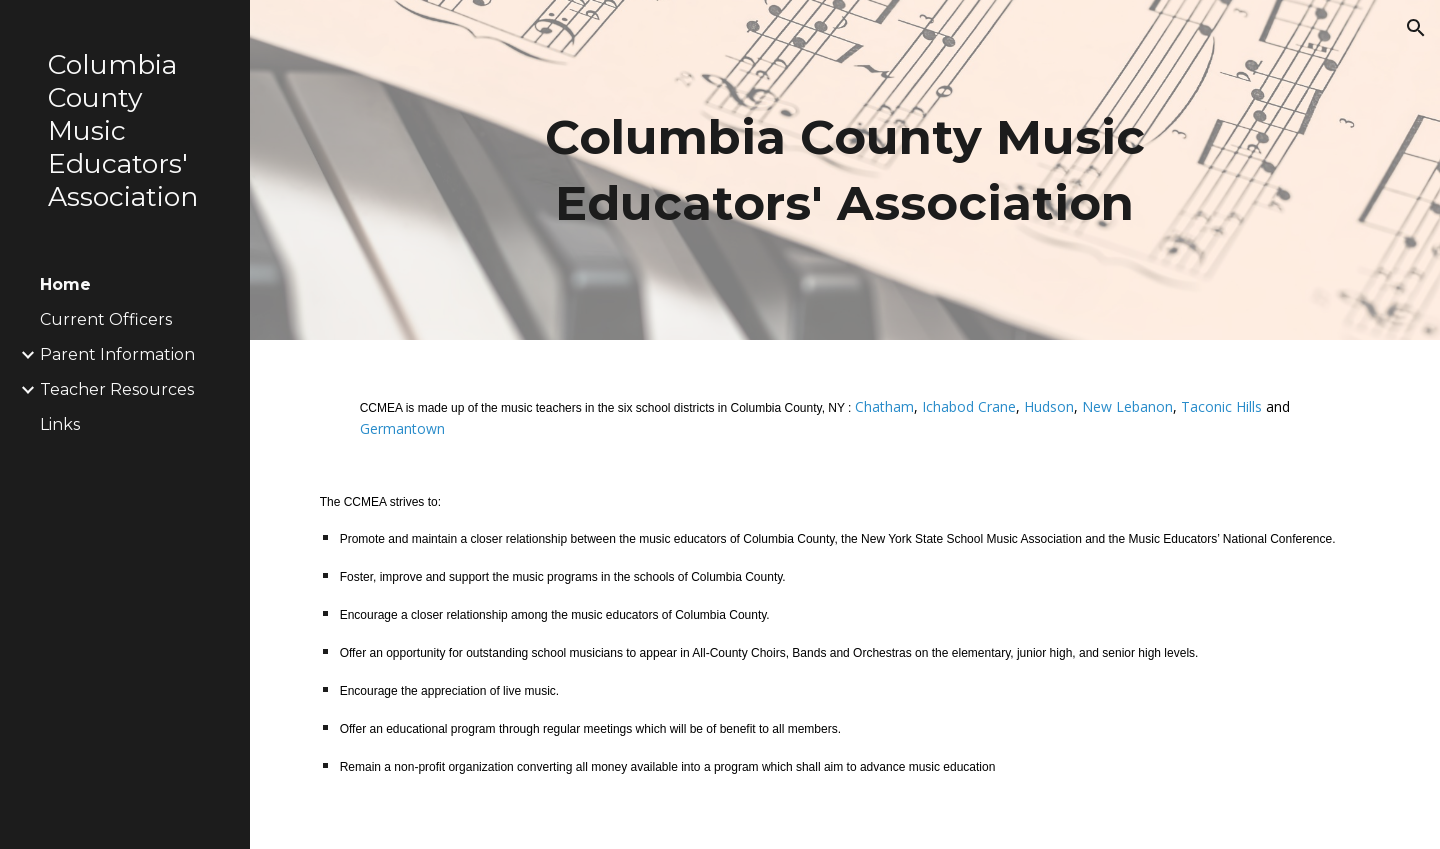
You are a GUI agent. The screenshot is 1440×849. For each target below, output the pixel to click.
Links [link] (60, 424)
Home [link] (65, 284)
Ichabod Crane (969, 406)
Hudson (1049, 406)
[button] (1416, 28)
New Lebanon (1127, 406)
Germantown (402, 428)
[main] (845, 170)
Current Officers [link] (106, 319)
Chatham (884, 406)
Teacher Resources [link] (117, 389)
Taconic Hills (1221, 406)
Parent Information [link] (117, 354)
